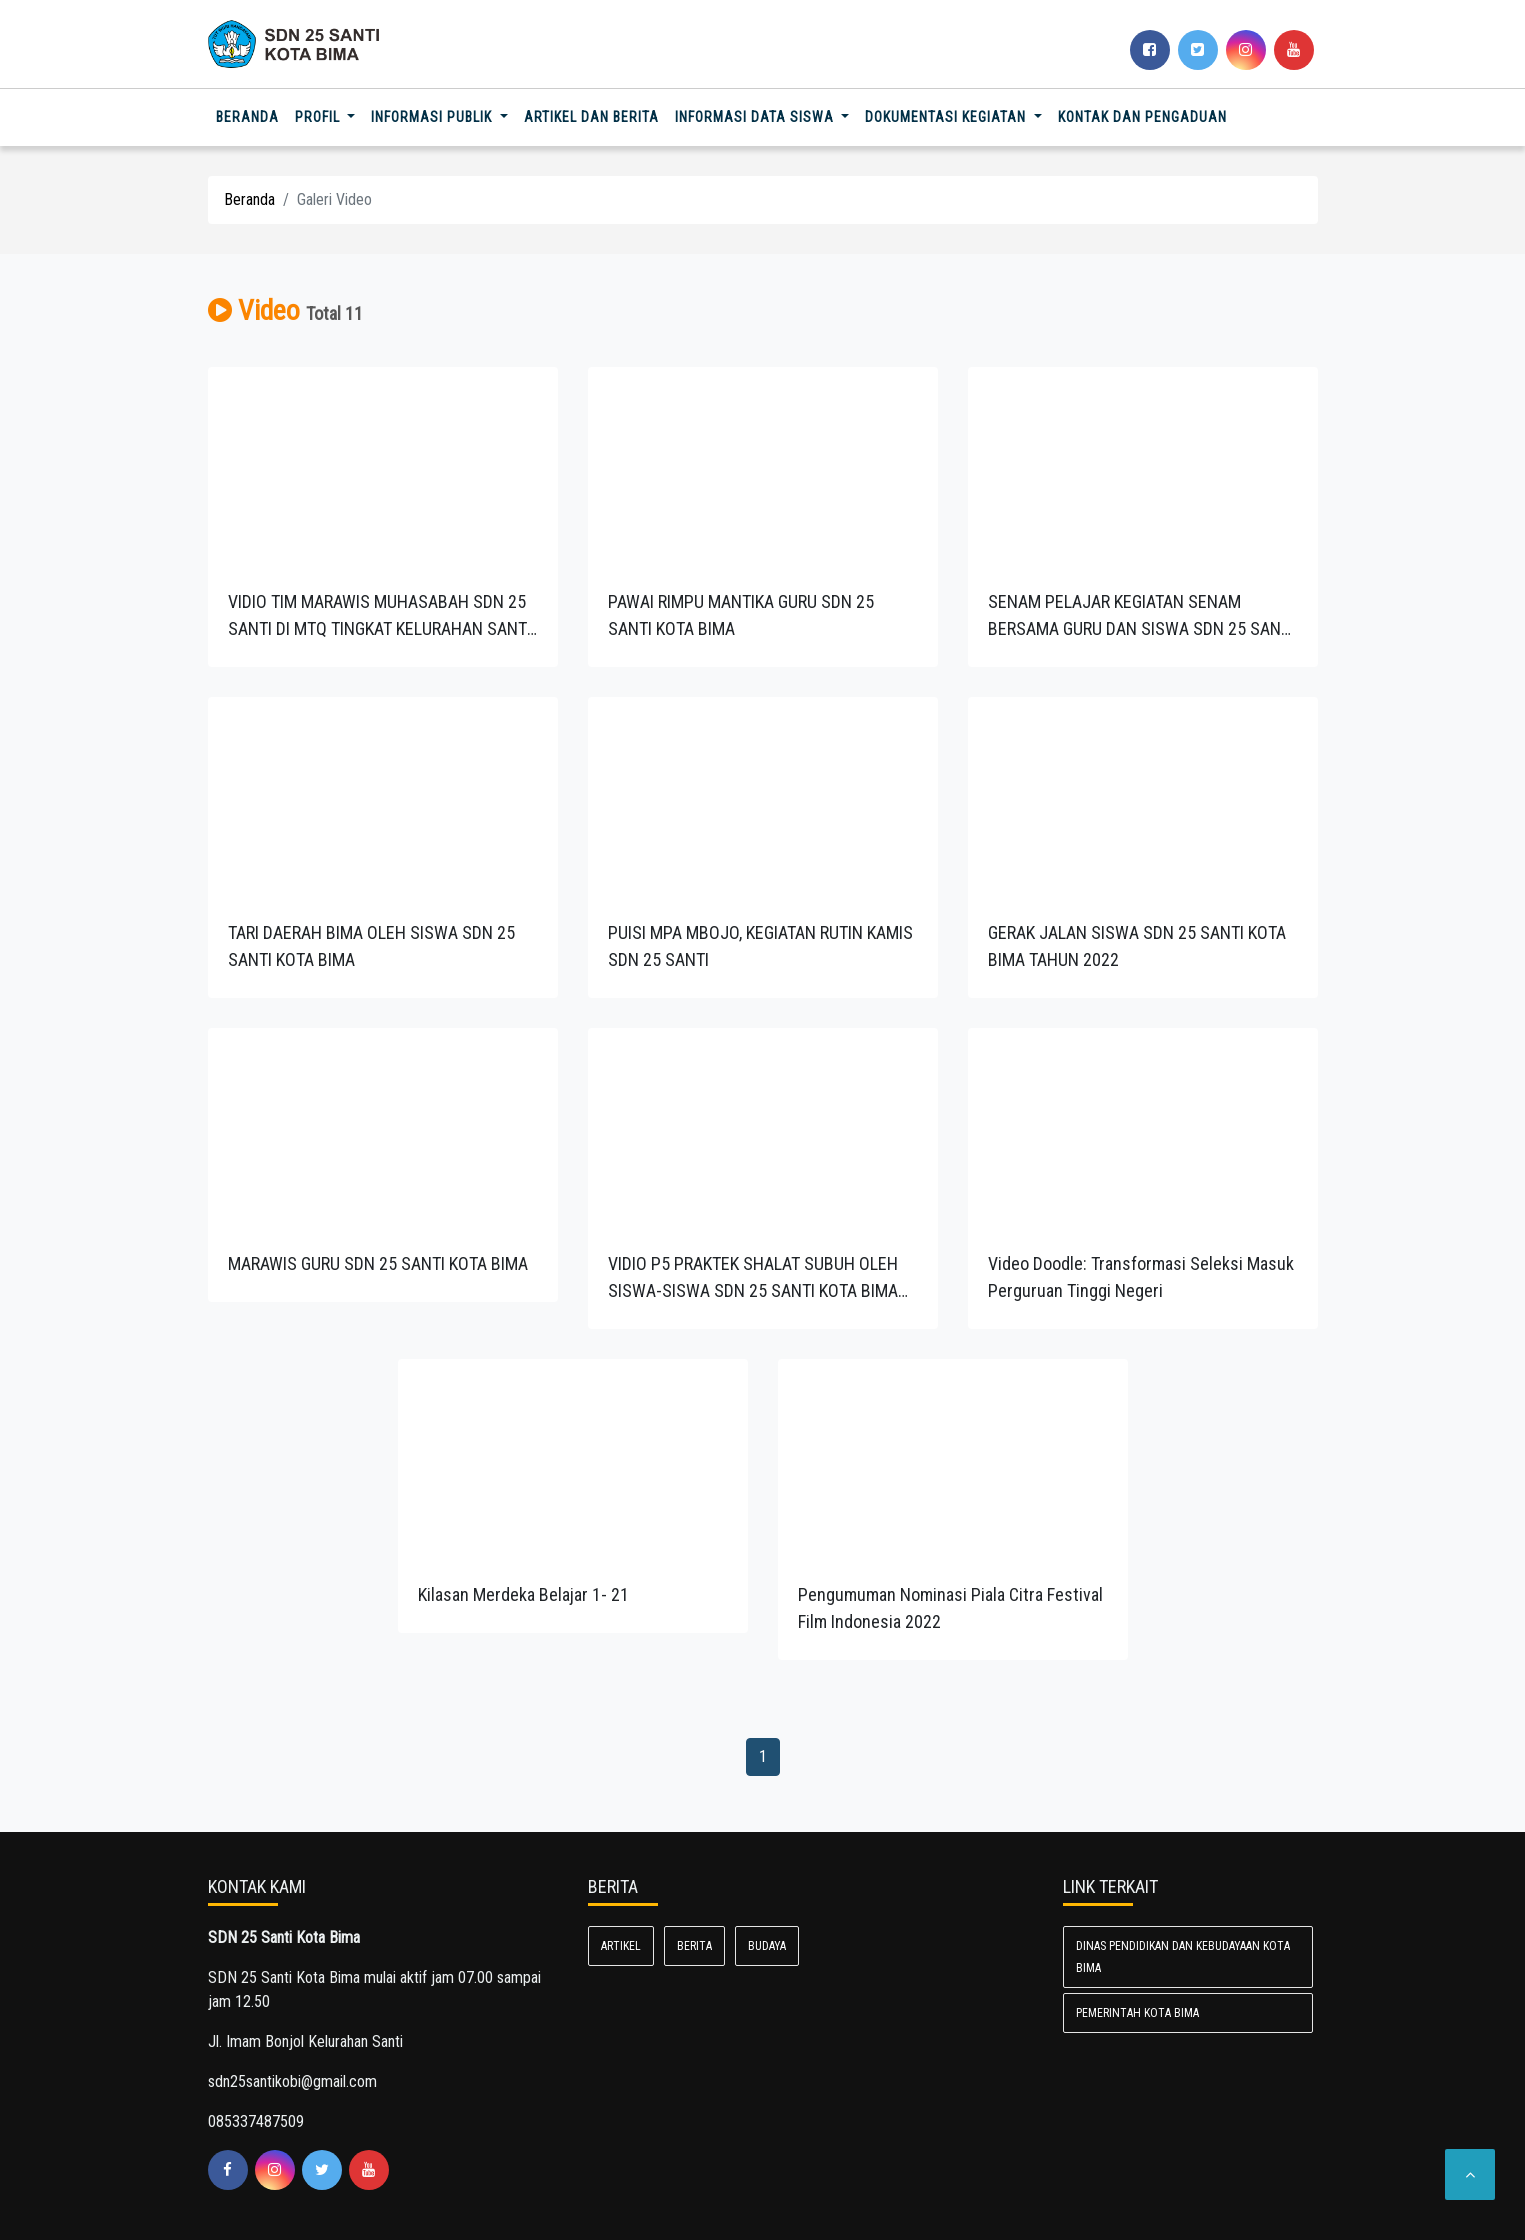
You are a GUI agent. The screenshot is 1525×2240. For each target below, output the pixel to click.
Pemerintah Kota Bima (1137, 2013)
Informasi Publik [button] (433, 117)
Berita (694, 1946)
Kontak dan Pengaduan (1142, 117)
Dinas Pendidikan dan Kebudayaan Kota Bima (1183, 1957)
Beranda (251, 115)
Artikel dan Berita (591, 117)
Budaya (767, 1946)
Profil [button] (319, 117)
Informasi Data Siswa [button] (756, 117)
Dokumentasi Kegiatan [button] (947, 117)
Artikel (621, 1946)
